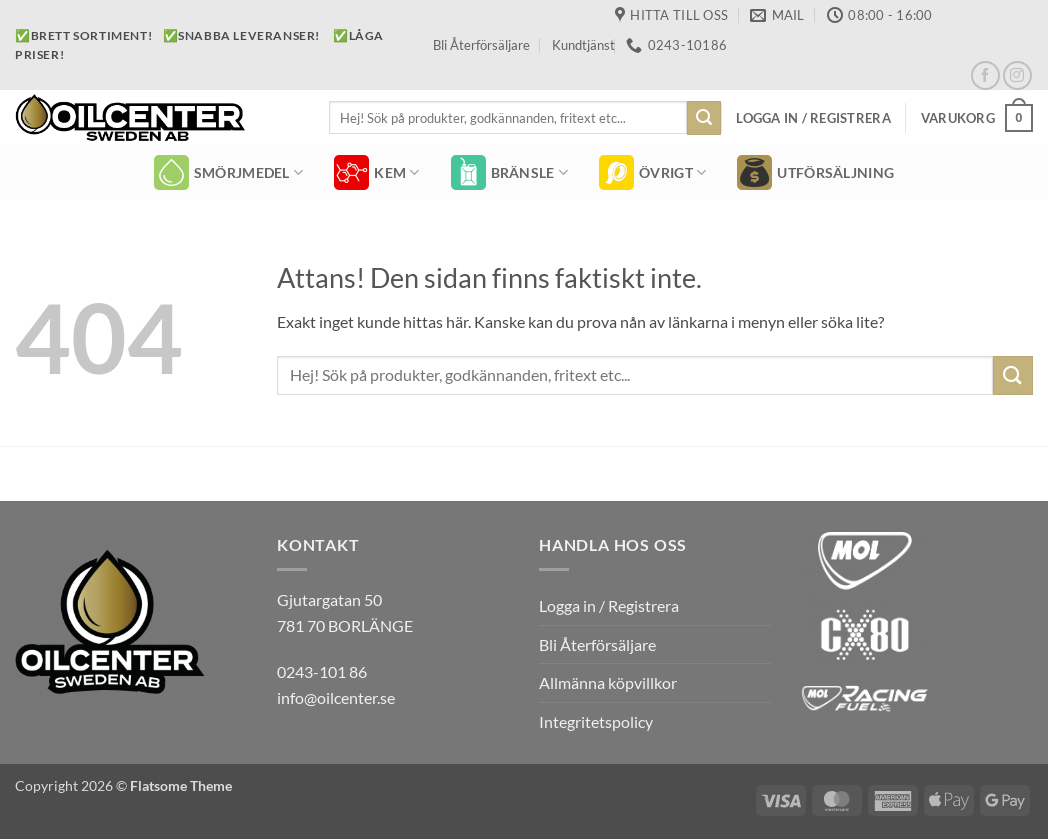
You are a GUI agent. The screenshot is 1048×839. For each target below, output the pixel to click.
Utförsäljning (815, 172)
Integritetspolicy (596, 721)
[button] (813, 118)
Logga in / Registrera (609, 605)
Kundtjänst (583, 45)
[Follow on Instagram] (1017, 75)
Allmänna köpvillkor (608, 682)
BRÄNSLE (510, 172)
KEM (376, 172)
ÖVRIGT (652, 172)
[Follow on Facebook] (985, 75)
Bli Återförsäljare (481, 45)
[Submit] (704, 118)
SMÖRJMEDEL (228, 172)
